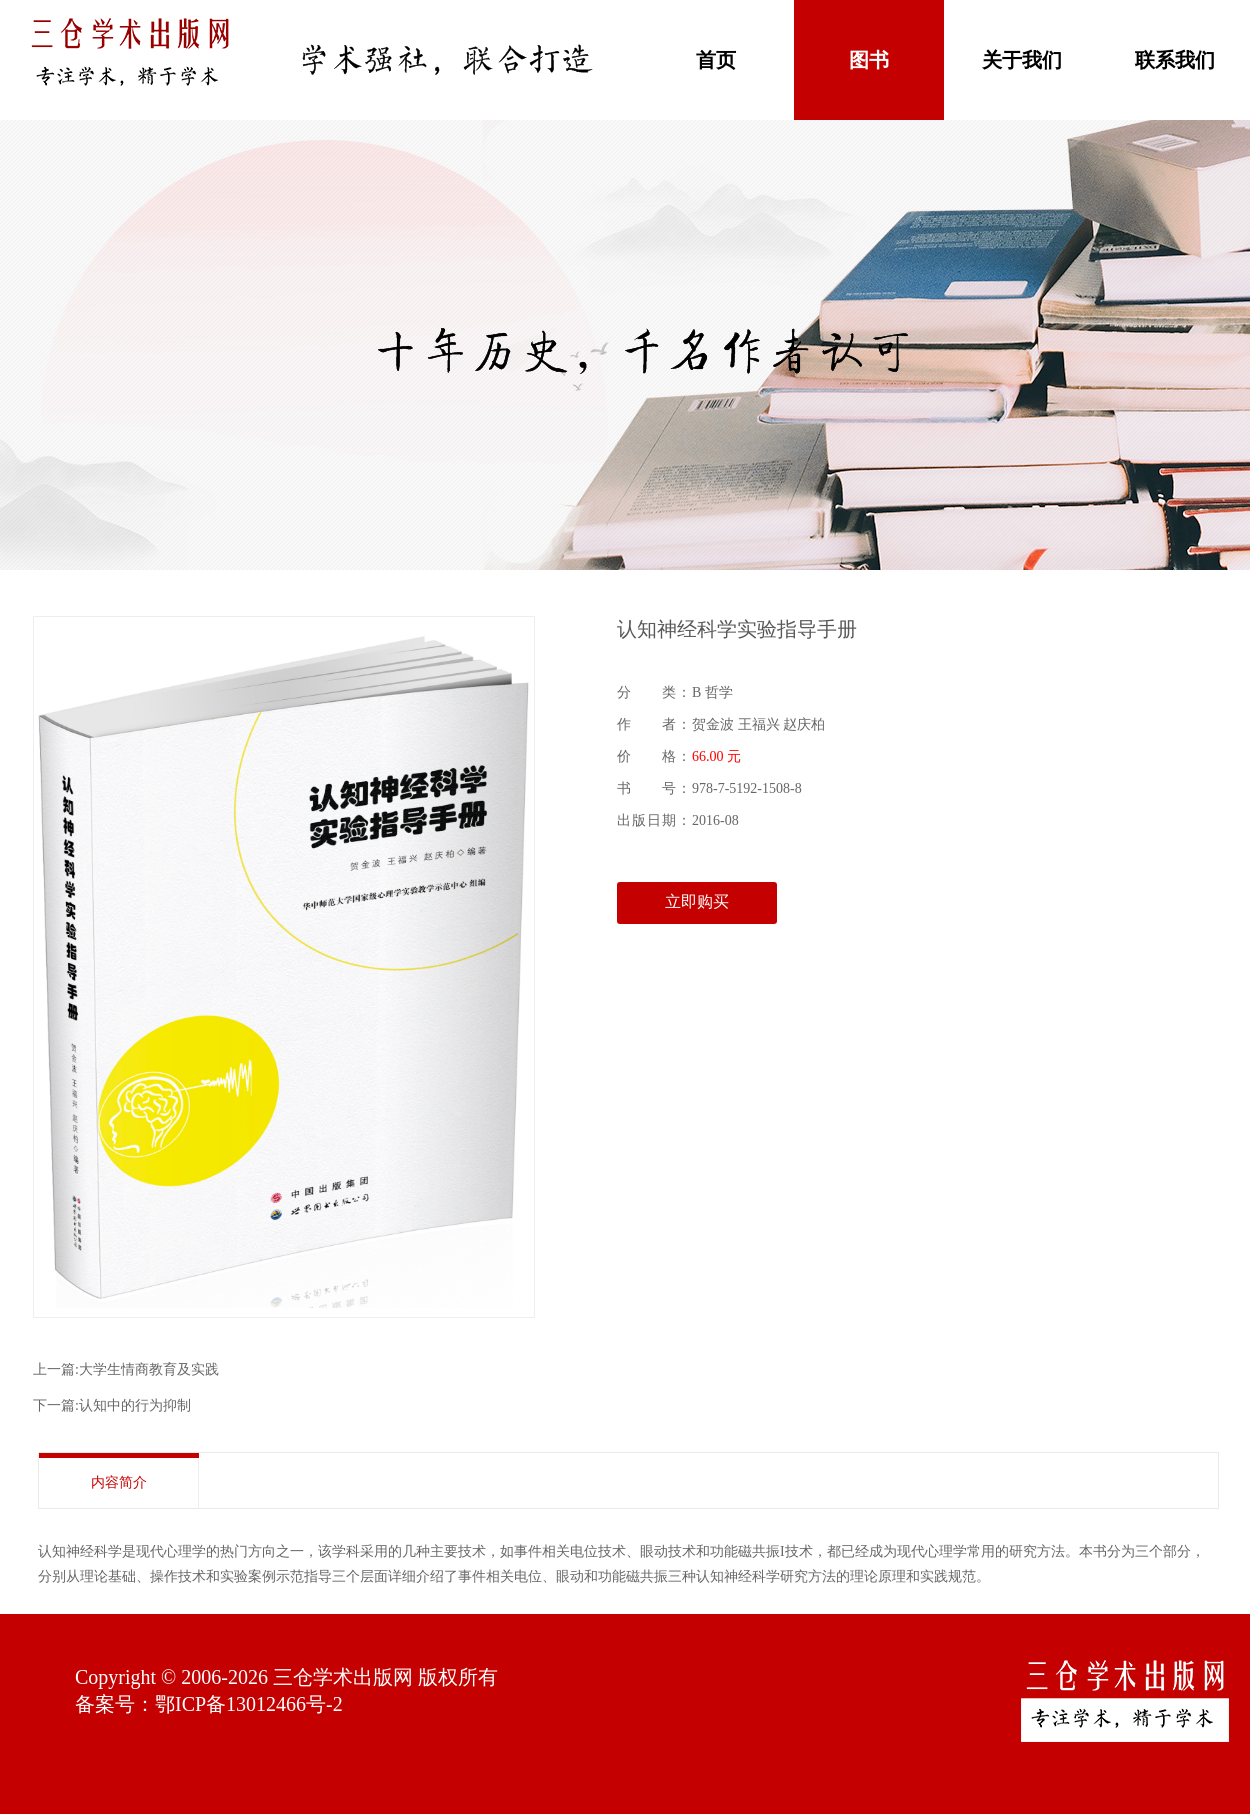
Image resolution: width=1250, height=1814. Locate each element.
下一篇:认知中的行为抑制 (112, 1405)
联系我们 (1175, 60)
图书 (869, 60)
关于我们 (1022, 60)
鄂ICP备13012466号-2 (249, 1704)
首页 (716, 60)
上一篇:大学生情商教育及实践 (126, 1369)
